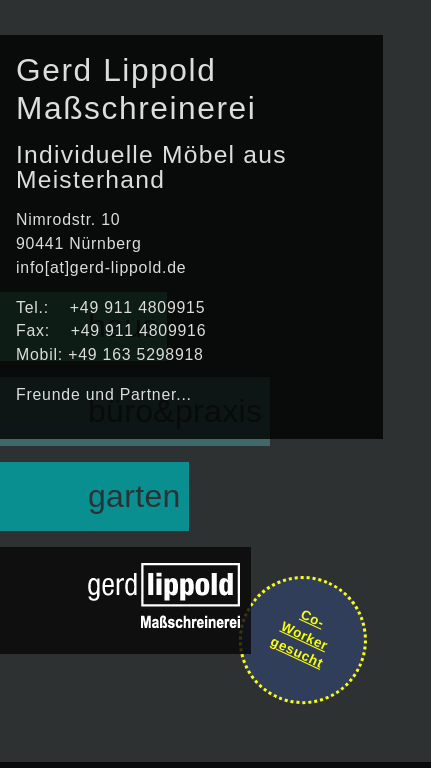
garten (134, 496)
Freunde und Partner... (104, 394)
